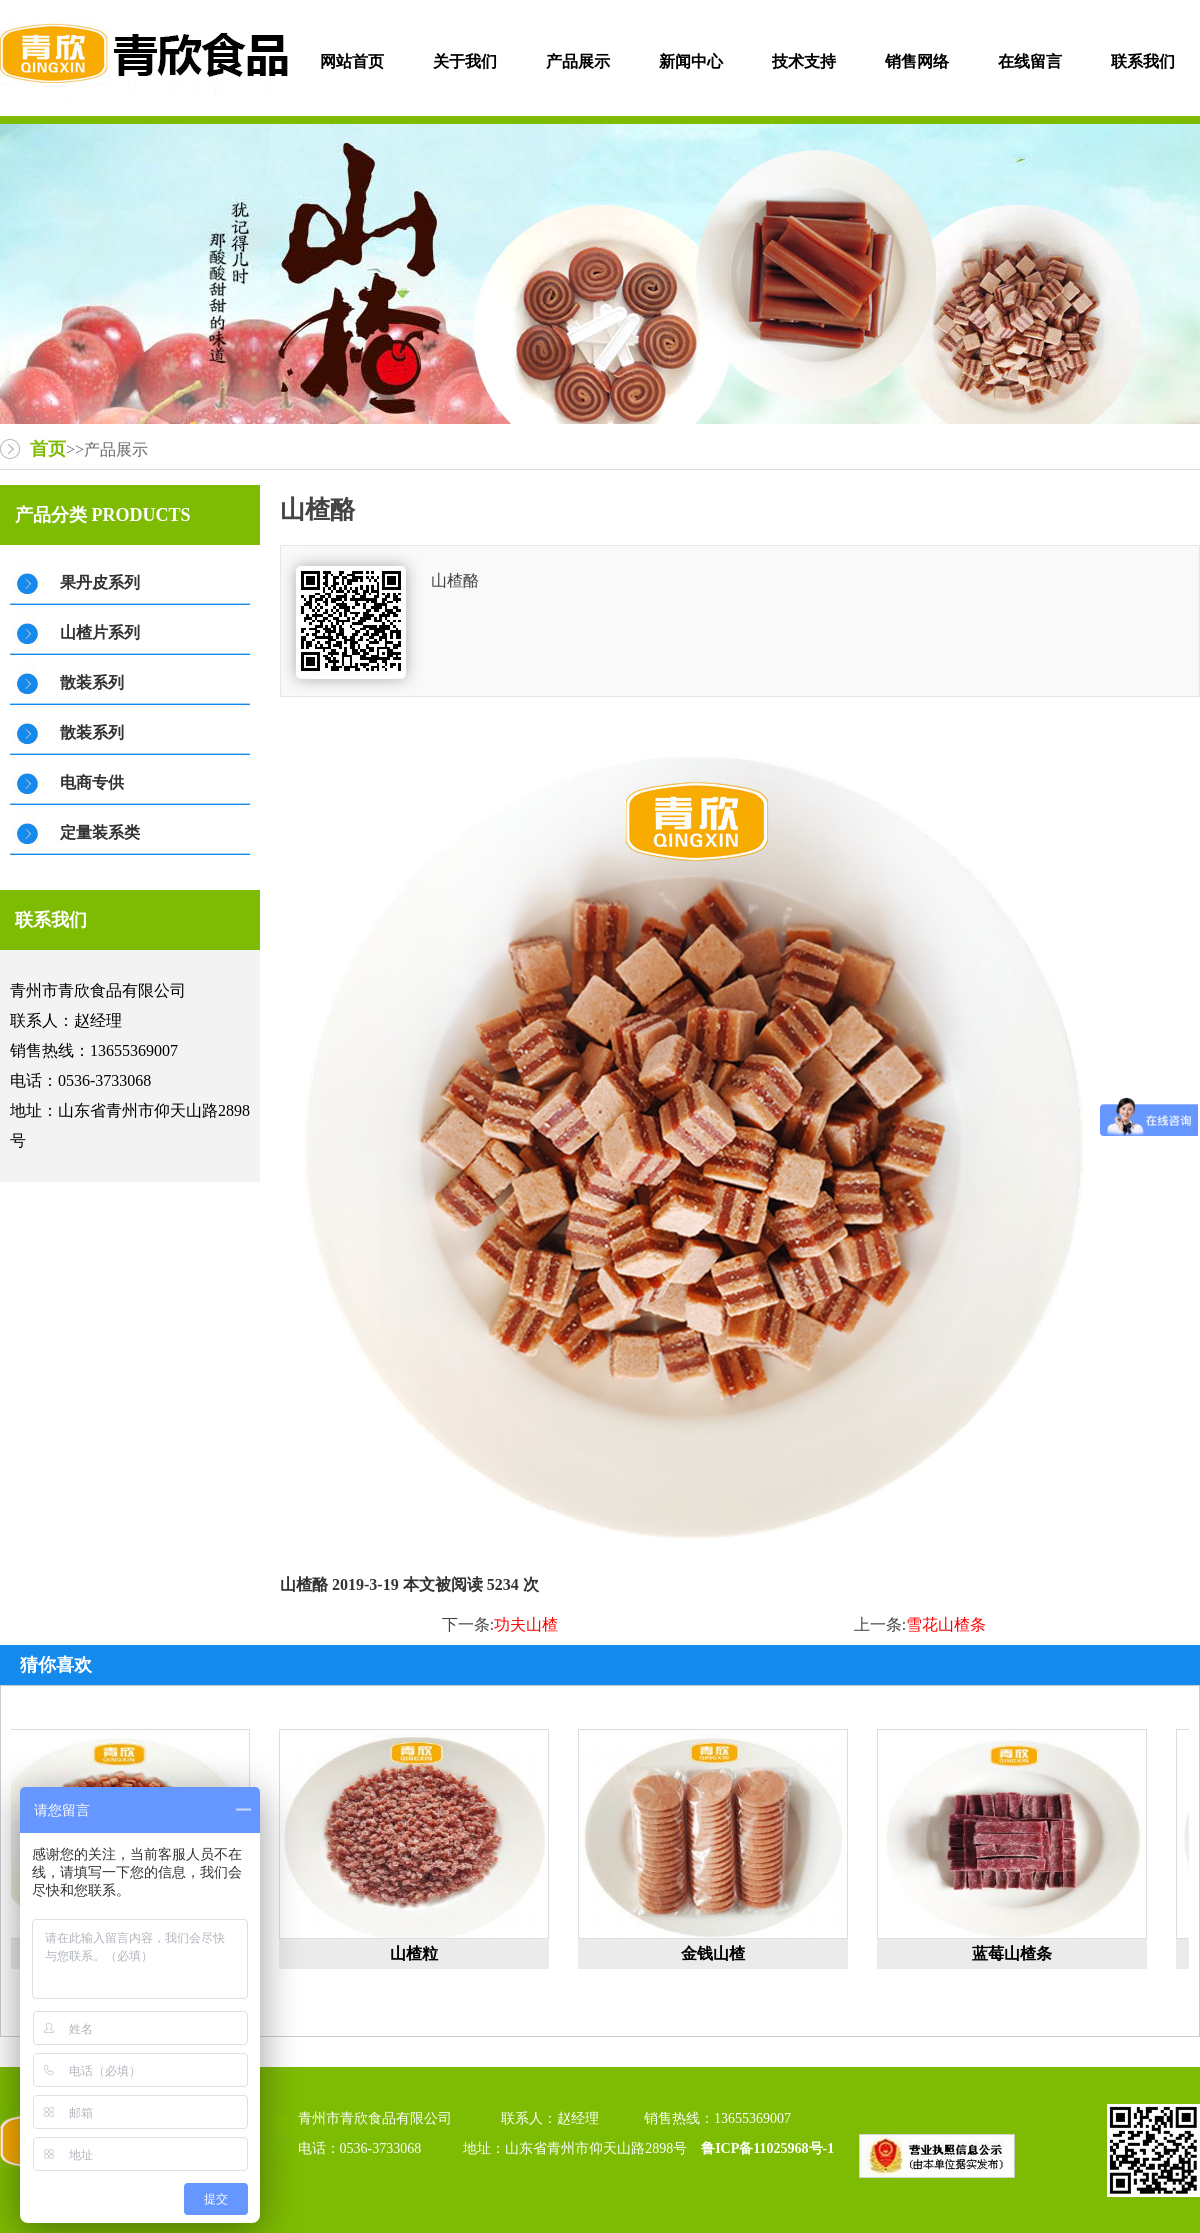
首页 (48, 449)
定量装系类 (100, 832)
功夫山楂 (526, 1624)
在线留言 (1030, 61)
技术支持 (804, 61)
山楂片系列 (100, 632)
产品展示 (578, 61)
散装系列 (92, 682)
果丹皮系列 (100, 582)
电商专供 (92, 782)
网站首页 (352, 61)
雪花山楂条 (946, 1624)
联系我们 (1143, 61)
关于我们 (465, 61)
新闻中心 (691, 61)
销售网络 (917, 61)
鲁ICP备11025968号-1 (769, 2148)
